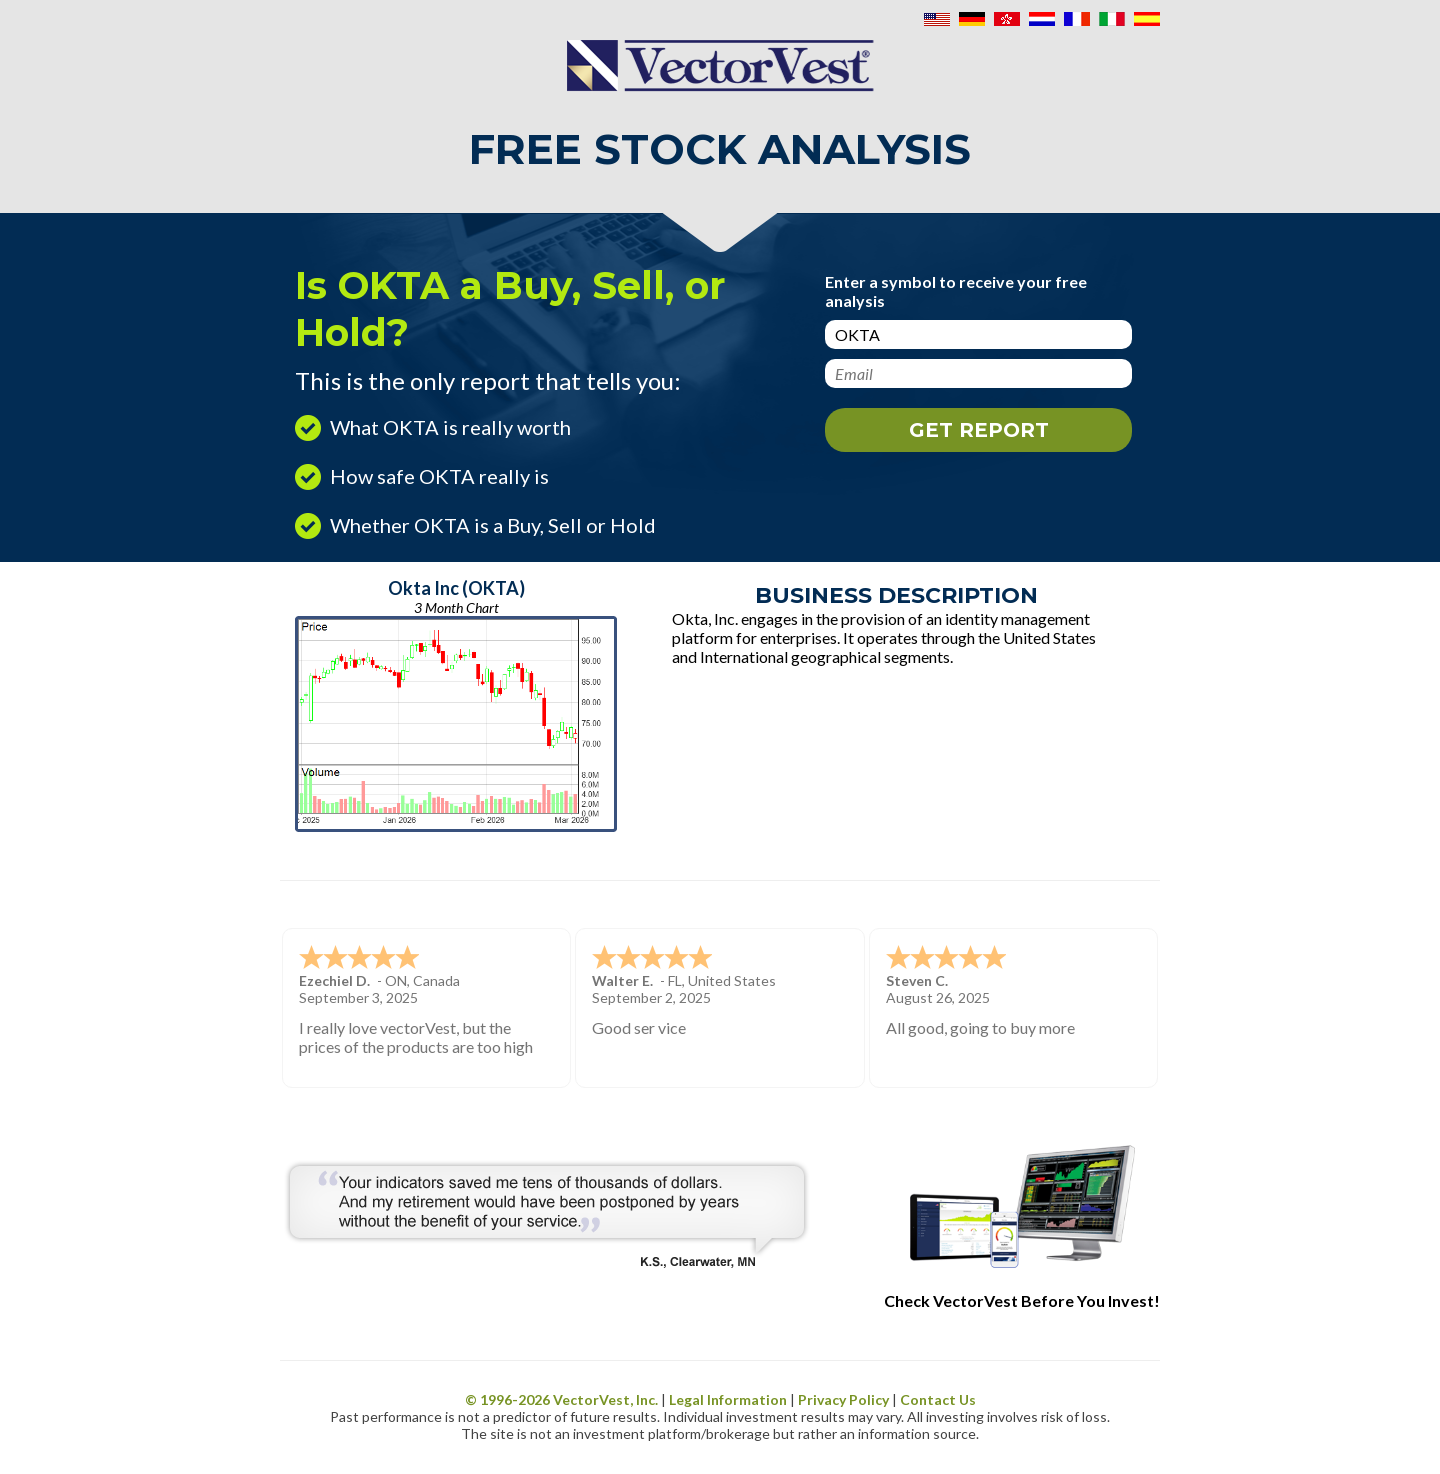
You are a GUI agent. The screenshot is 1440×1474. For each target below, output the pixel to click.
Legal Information (728, 1399)
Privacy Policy (843, 1399)
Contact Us (938, 1399)
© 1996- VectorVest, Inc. (561, 1399)
